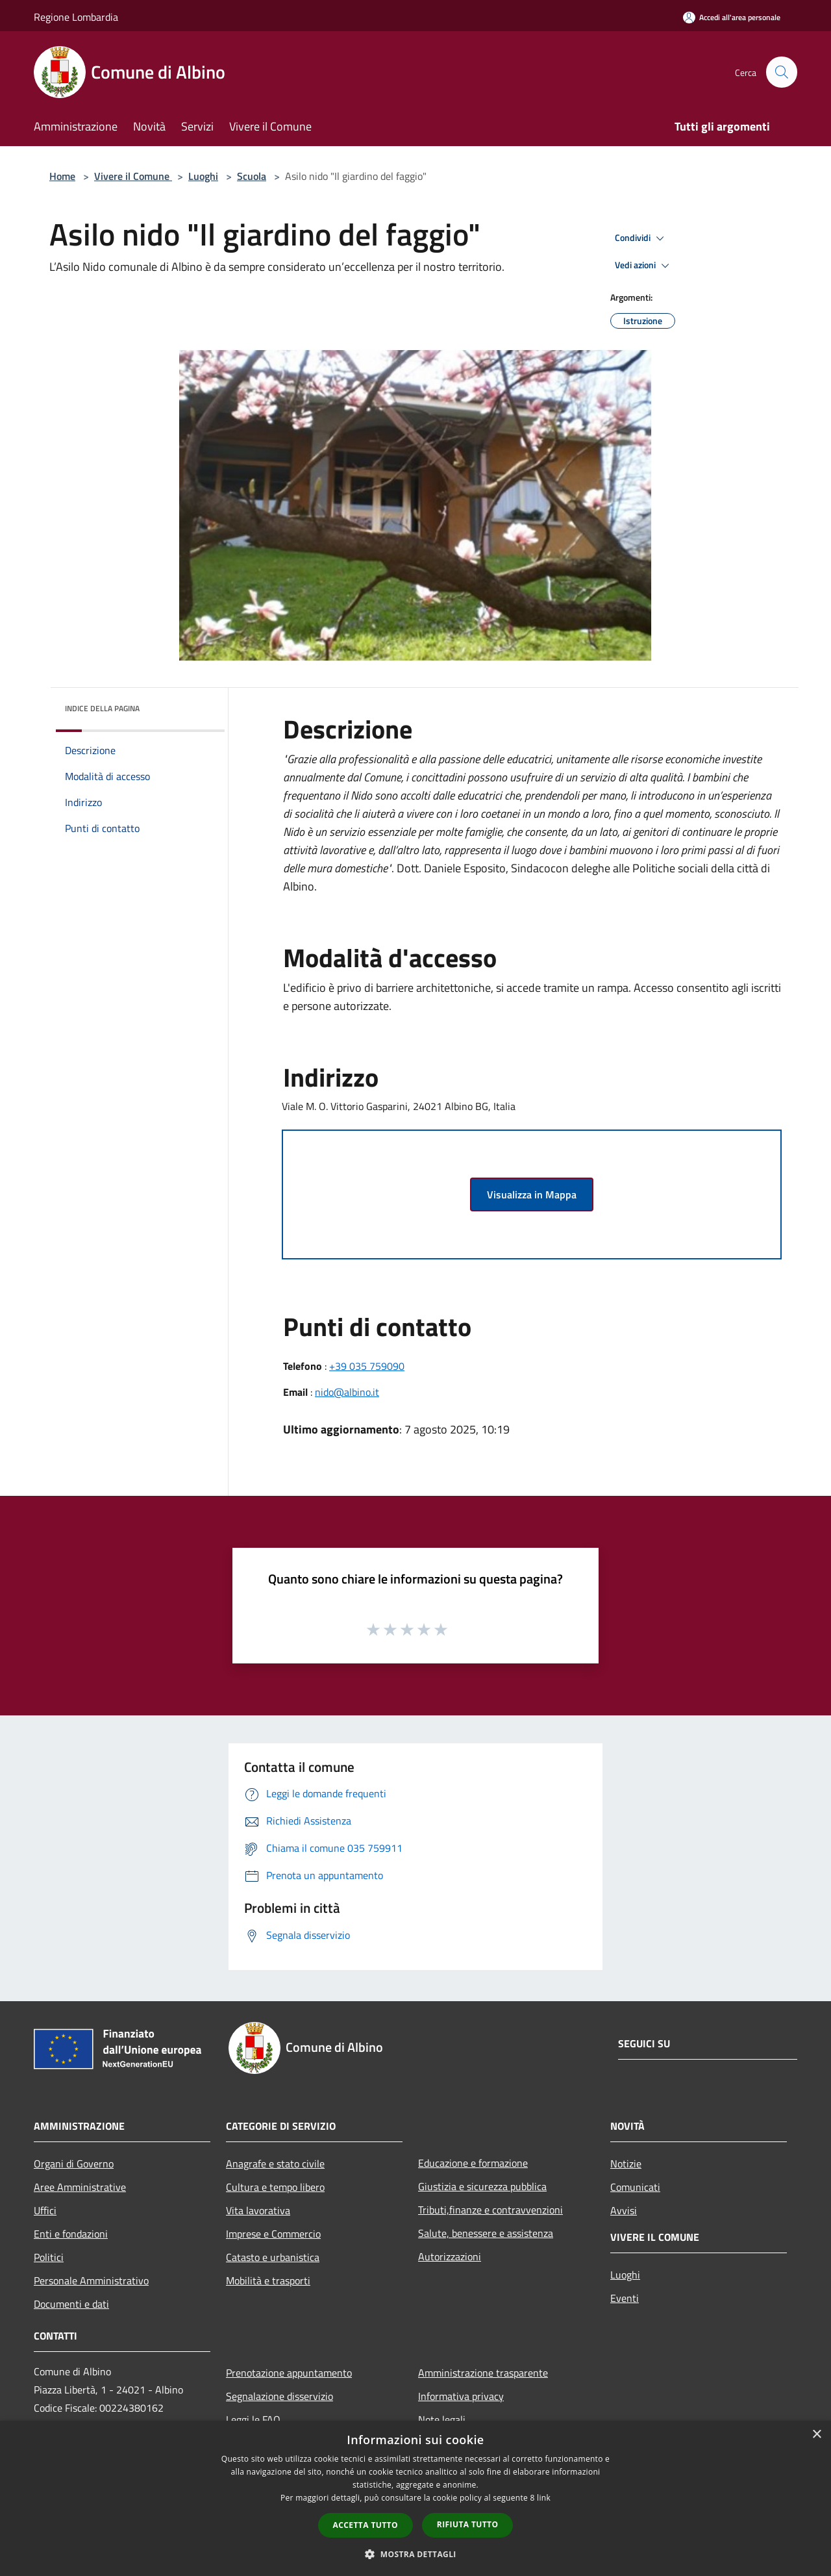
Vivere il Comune (133, 176)
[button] (415, 2553)
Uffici (45, 2210)
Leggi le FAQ (253, 2419)
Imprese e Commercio (273, 2233)
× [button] (816, 2435)
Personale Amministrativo (91, 2280)
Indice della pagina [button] (102, 708)
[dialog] (415, 2498)
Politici (49, 2257)
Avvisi (623, 2210)
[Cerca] (781, 72)
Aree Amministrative (80, 2187)
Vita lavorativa (258, 2210)
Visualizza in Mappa (532, 1194)
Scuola (251, 176)
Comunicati (635, 2187)
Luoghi (203, 176)
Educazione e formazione (473, 2163)
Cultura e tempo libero (275, 2187)
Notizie (625, 2163)
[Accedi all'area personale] (731, 17)
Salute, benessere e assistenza (485, 2233)
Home (62, 176)
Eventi (624, 2298)
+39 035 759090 (366, 1366)
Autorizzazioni (449, 2256)
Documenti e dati (71, 2304)
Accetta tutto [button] (365, 2525)
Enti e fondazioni (71, 2233)
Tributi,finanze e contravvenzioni (490, 2209)
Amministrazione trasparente (483, 2372)
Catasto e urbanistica (272, 2257)
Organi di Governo (74, 2163)
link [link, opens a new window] (544, 2497)
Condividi (641, 238)
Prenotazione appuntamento (289, 2372)
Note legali (441, 2419)
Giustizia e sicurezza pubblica (482, 2186)
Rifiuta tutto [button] (468, 2524)
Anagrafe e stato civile (275, 2163)
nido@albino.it (347, 1392)
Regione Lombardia (76, 17)
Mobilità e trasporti (268, 2280)
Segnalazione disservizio (279, 2396)
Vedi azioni (644, 265)
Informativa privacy (461, 2396)
